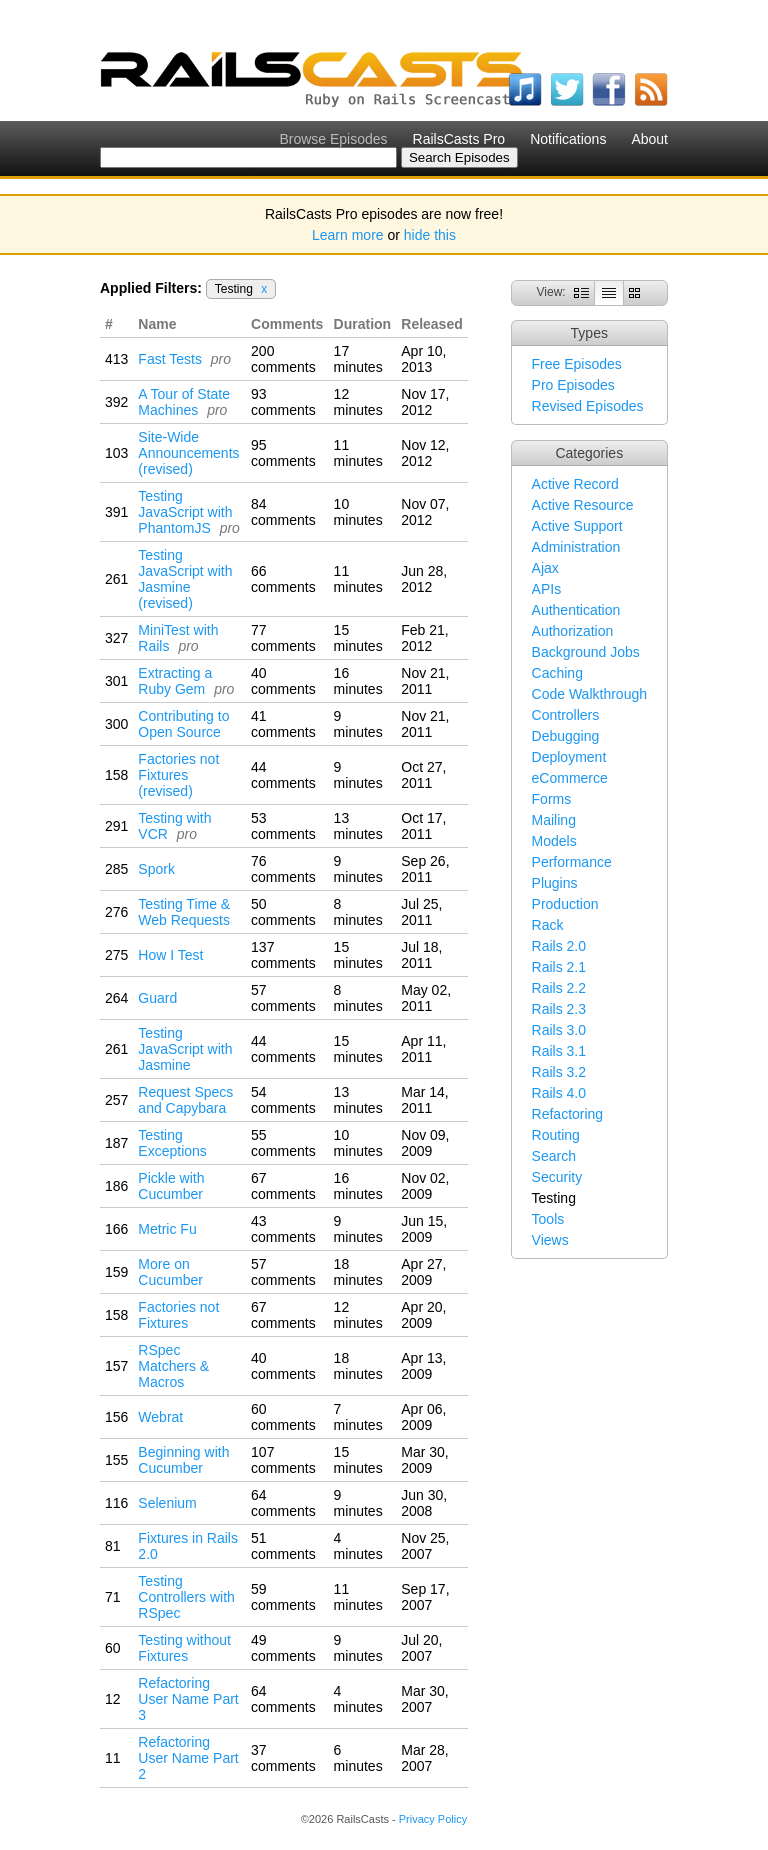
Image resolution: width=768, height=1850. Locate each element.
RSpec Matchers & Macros (173, 1366)
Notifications (568, 139)
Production (565, 904)
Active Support (577, 526)
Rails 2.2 (559, 988)
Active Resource (583, 505)
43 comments (283, 1229)
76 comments (283, 869)
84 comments (283, 512)
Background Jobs (586, 652)
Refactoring (568, 1114)
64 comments (283, 1503)
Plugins (555, 883)
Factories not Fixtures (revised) (178, 775)
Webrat (160, 1417)
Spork (156, 869)
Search (554, 1156)
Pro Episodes (573, 385)
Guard (157, 998)
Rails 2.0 (559, 946)
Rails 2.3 (559, 1009)
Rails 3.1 (559, 1051)
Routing (556, 1135)
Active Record (575, 484)
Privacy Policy (433, 1819)
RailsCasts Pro (459, 139)
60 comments (283, 1417)
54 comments (283, 1100)
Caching (557, 673)
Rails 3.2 (559, 1072)
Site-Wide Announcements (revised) (188, 453)
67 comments (283, 1186)
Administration (576, 547)
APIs (547, 589)
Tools (548, 1219)
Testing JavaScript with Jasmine (185, 1049)
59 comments (283, 1597)
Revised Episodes (588, 406)
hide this (430, 235)
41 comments (283, 724)
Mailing (554, 820)
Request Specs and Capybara (185, 1100)
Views (550, 1240)
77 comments (283, 638)
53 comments (283, 826)
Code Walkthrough (589, 694)
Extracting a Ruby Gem (175, 681)
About (649, 139)
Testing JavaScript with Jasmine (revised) (185, 579)
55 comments (283, 1143)
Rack (548, 925)
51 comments (283, 1546)
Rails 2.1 (559, 967)
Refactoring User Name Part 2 (188, 1758)
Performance (572, 862)
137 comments (283, 955)
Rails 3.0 (559, 1030)
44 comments (283, 775)
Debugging (566, 736)
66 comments (283, 579)
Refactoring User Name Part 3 (188, 1699)
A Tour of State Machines (184, 402)
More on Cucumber (170, 1272)
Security (557, 1177)
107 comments (283, 1460)
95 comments (283, 453)
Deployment (569, 757)
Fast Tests (170, 359)
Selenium (167, 1503)
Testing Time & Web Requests (184, 912)
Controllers (566, 715)
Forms (552, 799)
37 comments (283, 1758)
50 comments (283, 912)
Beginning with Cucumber (183, 1460)
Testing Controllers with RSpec (186, 1597)
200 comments (283, 359)
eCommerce (570, 778)
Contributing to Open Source (183, 724)
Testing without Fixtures (184, 1648)
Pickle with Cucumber (171, 1186)
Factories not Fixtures (178, 1315)
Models (554, 841)
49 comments (283, 1648)
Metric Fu (167, 1229)
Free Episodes (577, 364)
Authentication (576, 610)
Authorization (573, 631)
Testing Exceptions (172, 1143)
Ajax (545, 568)
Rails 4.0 (559, 1093)
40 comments (283, 681)
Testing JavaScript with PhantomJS (185, 512)
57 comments (283, 998)
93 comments (283, 402)
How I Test (170, 955)
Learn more (348, 235)
